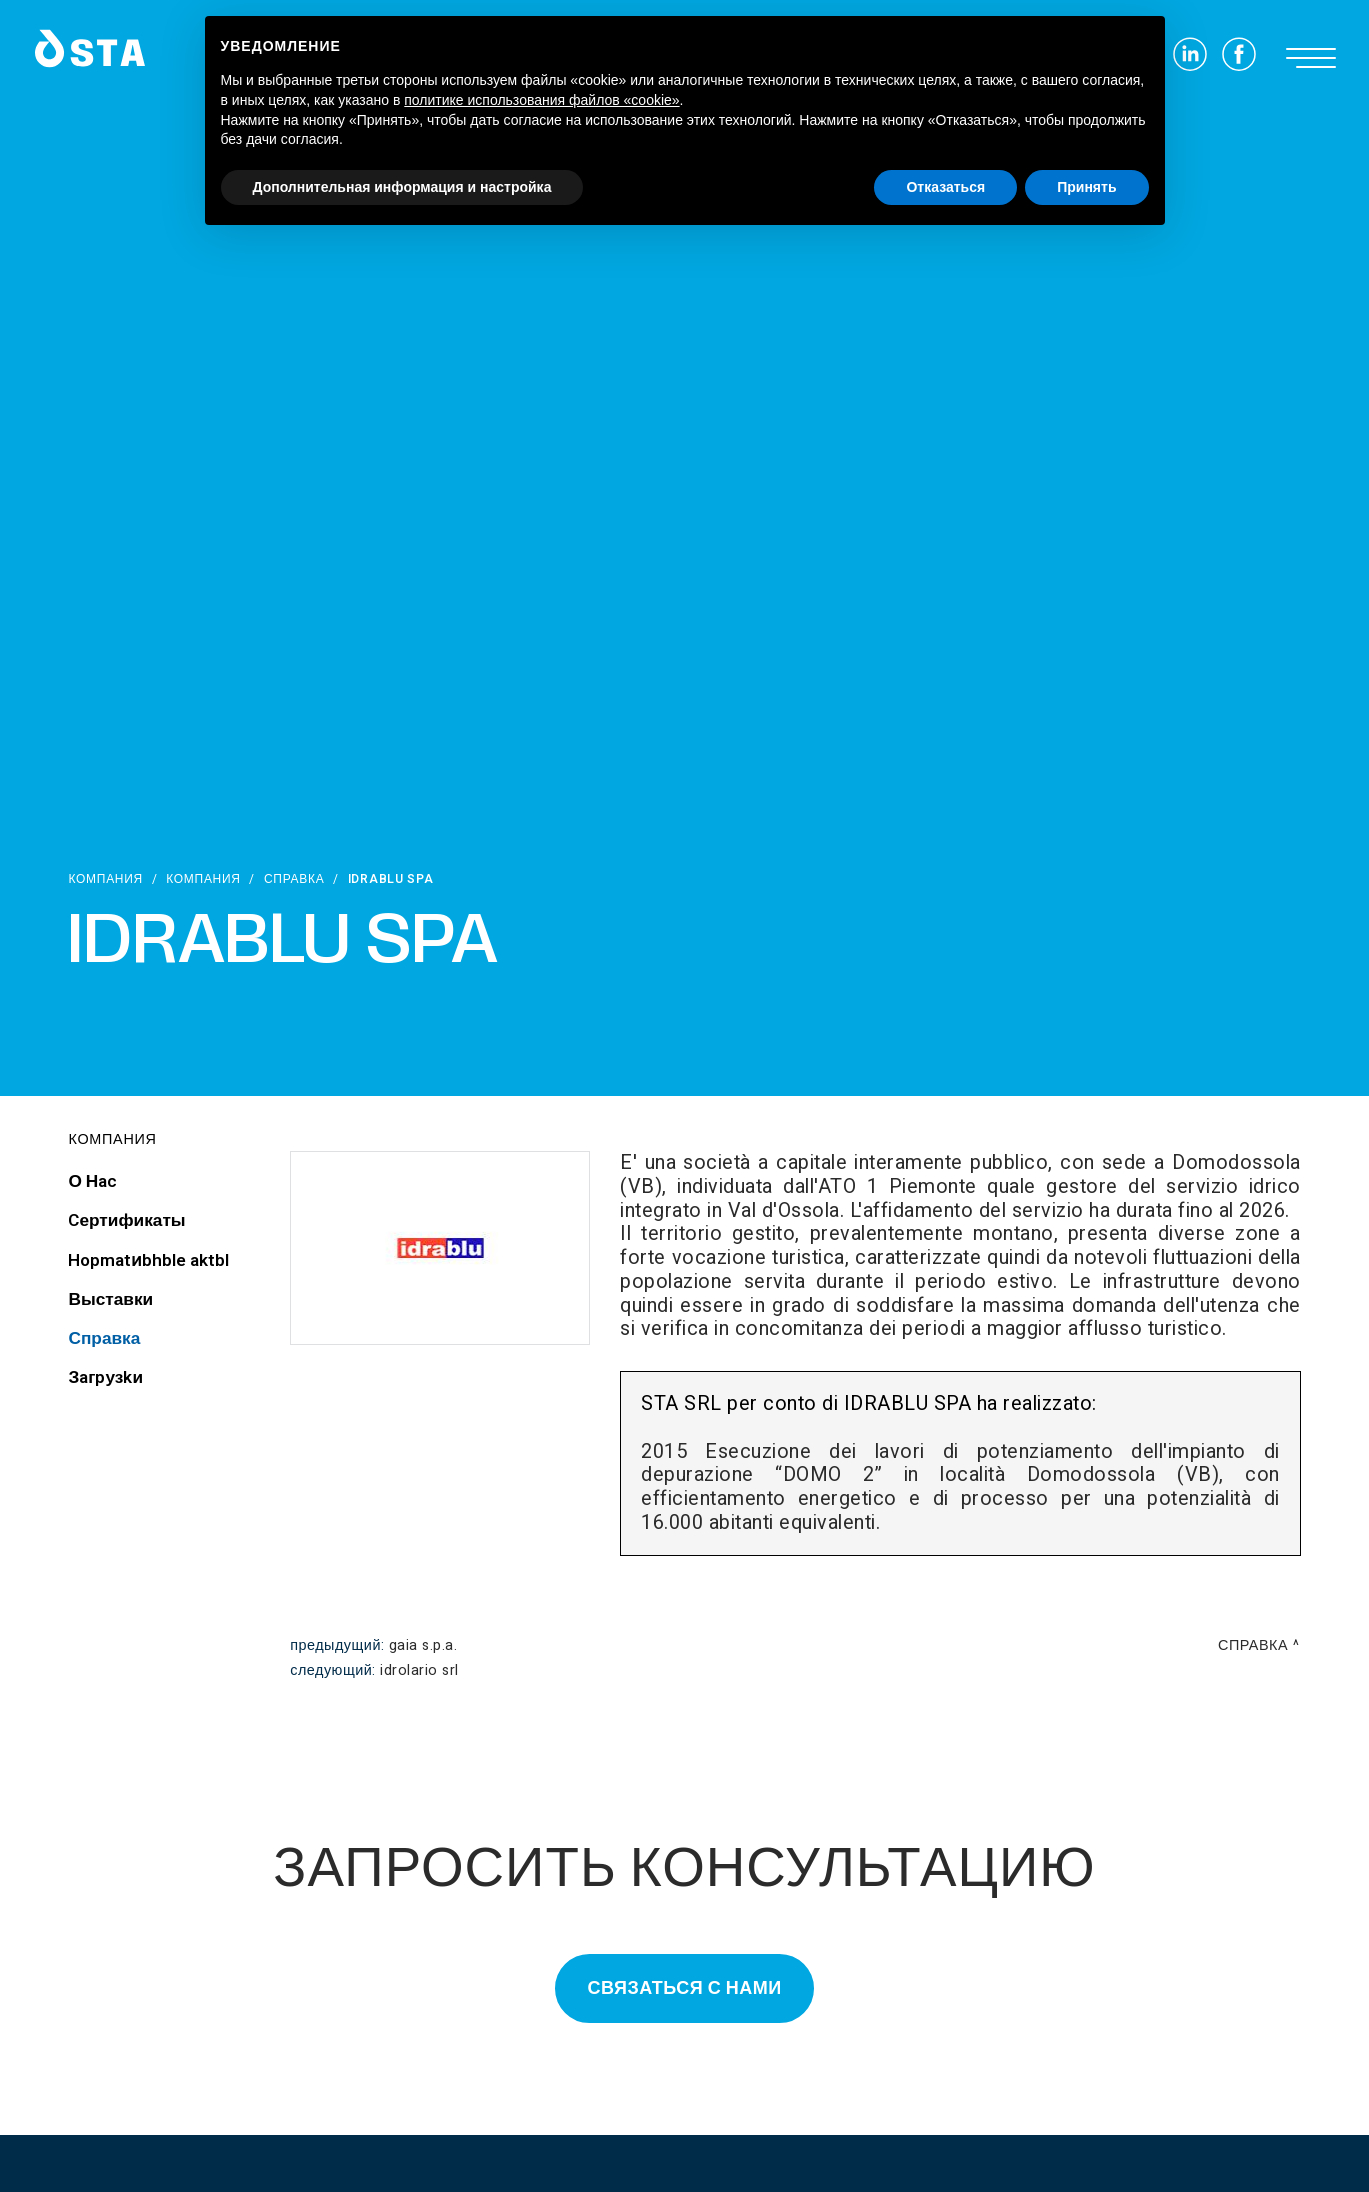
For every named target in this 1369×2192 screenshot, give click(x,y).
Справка (294, 879)
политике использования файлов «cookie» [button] (541, 100)
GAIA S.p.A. (423, 1645)
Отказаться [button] (945, 187)
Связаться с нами (684, 1988)
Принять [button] (1086, 187)
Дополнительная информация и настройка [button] (402, 187)
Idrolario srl (419, 1670)
